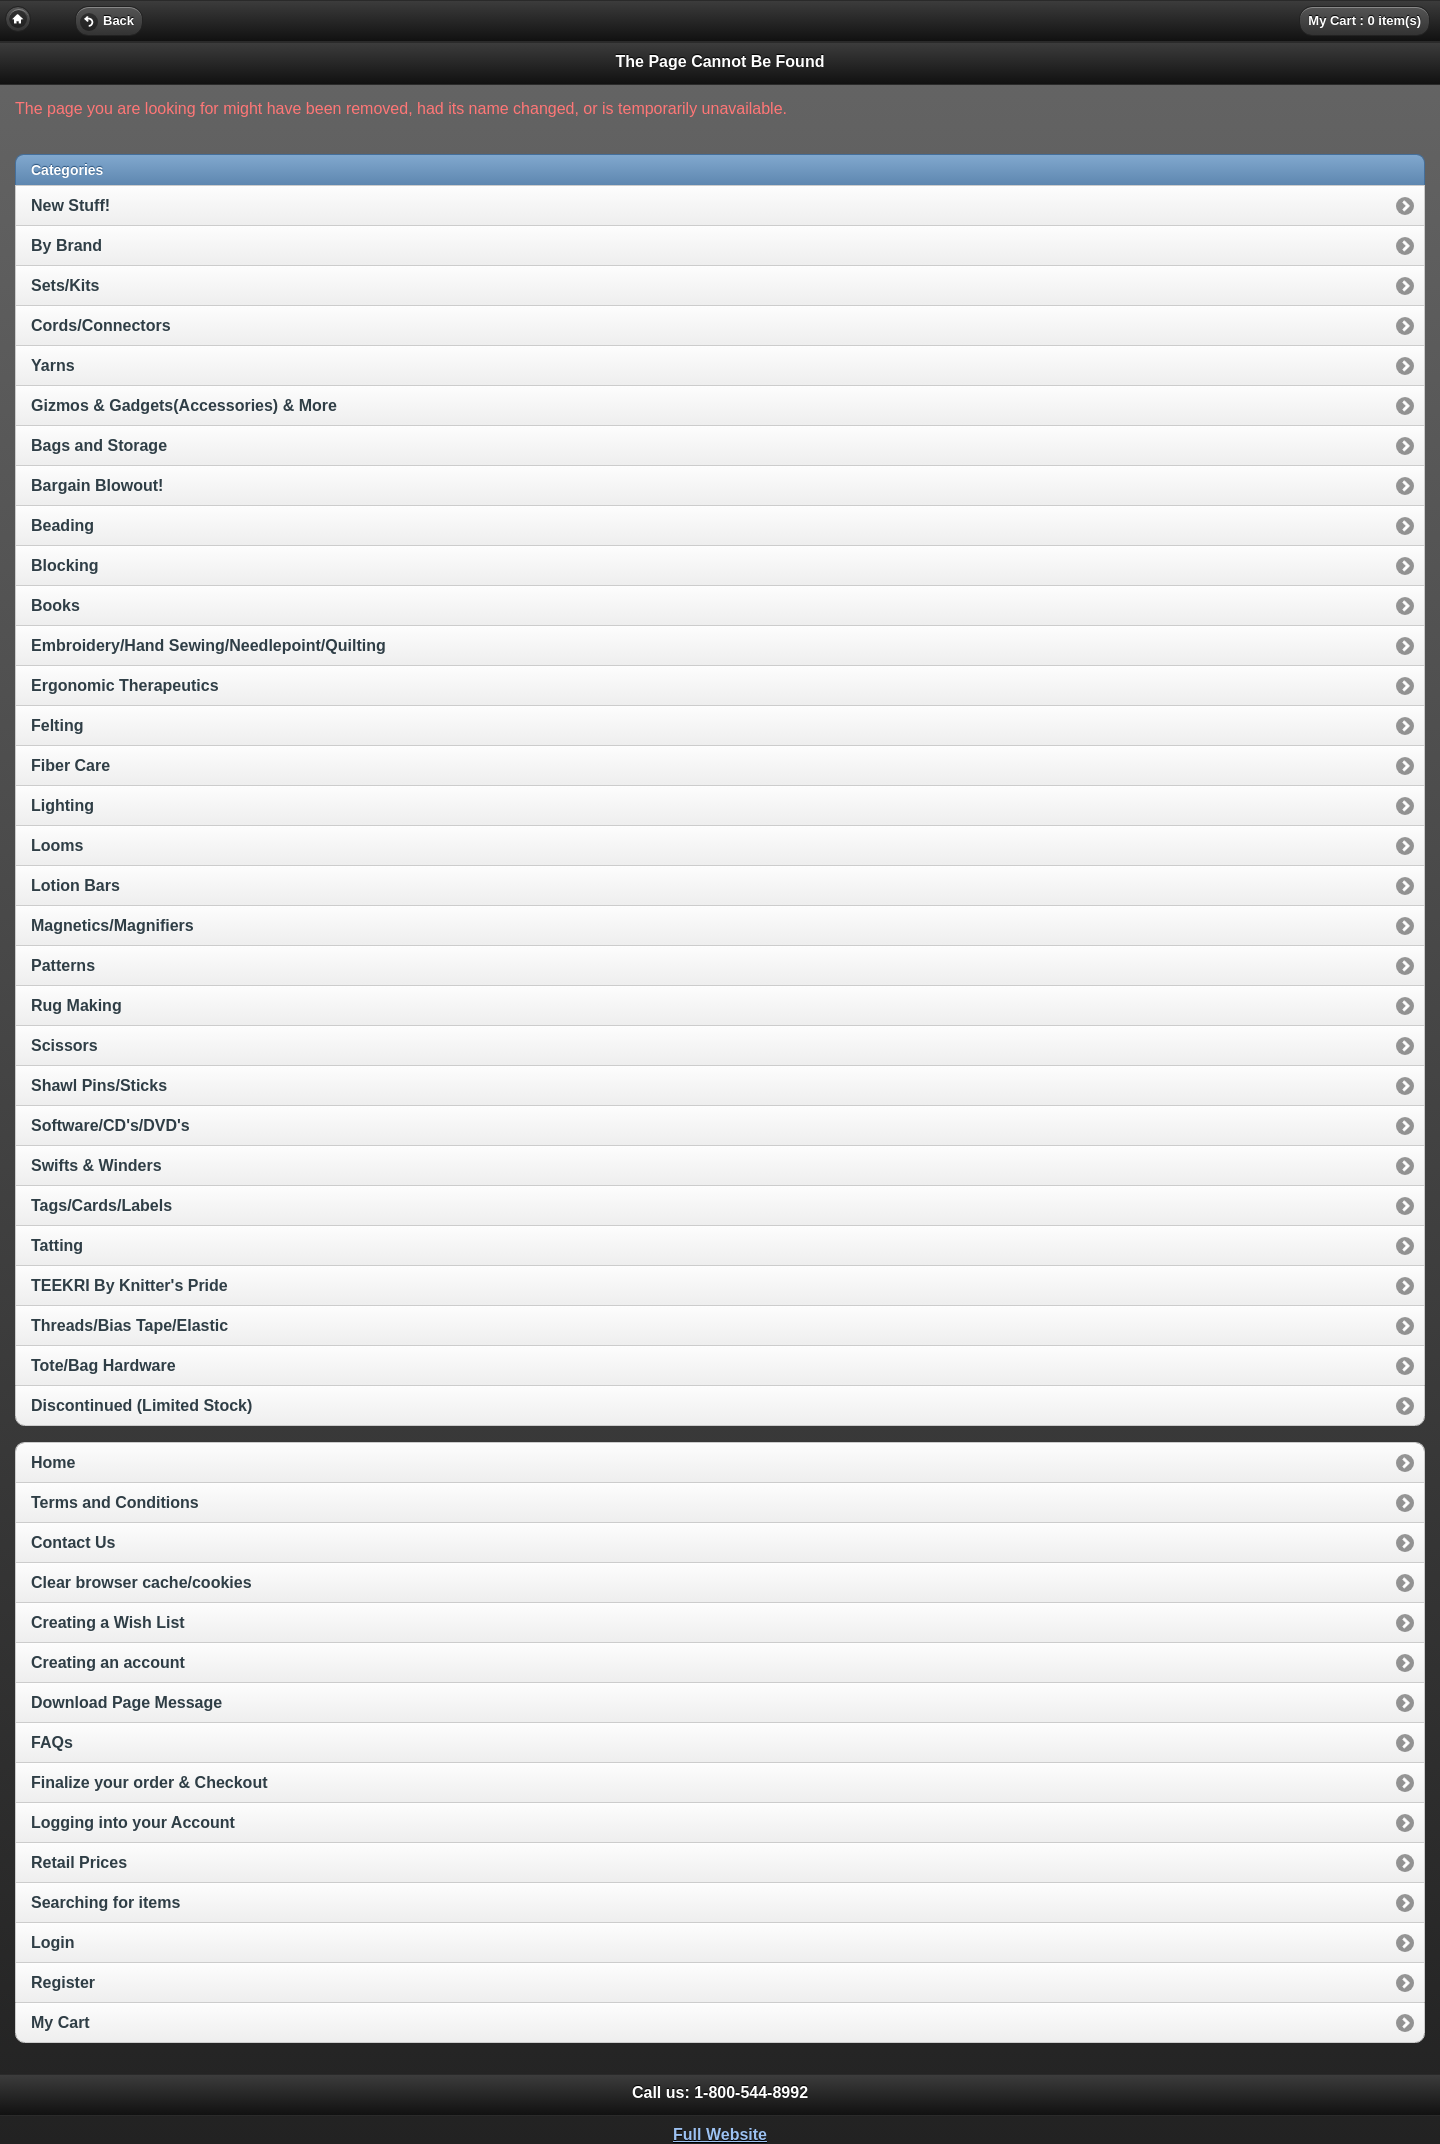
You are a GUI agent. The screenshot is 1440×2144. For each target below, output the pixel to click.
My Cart (60, 2022)
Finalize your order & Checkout (149, 1782)
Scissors (64, 1045)
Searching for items (105, 1902)
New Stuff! (70, 205)
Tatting (57, 1245)
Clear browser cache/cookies (141, 1582)
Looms (57, 845)
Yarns (53, 365)
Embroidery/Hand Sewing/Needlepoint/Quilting (208, 645)
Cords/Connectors (101, 325)
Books (55, 605)
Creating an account (108, 1662)
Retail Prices (79, 1862)
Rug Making (76, 1005)
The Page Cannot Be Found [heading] (720, 61)
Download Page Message (126, 1702)
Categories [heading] (67, 170)
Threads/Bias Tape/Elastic (129, 1325)
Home (53, 1462)
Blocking (65, 565)
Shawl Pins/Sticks (99, 1085)
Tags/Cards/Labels (101, 1205)
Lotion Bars (75, 885)
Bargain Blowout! (97, 485)
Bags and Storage (99, 445)
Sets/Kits (65, 285)
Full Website (720, 2134)
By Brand (66, 245)
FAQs (52, 1742)
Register (63, 1982)
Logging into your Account (133, 1822)
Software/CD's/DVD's (110, 1125)
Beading (62, 525)
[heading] (720, 20)
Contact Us (73, 1542)
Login (53, 1942)
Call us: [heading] (720, 2092)
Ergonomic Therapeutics (125, 685)
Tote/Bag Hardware (103, 1365)
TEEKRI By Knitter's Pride (129, 1285)
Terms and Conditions (115, 1502)
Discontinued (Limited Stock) (141, 1405)
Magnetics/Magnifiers (112, 925)
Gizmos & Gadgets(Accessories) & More (184, 405)
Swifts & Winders (96, 1165)
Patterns (63, 965)
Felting (57, 725)
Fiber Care (70, 765)
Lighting (62, 805)
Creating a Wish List (108, 1622)
